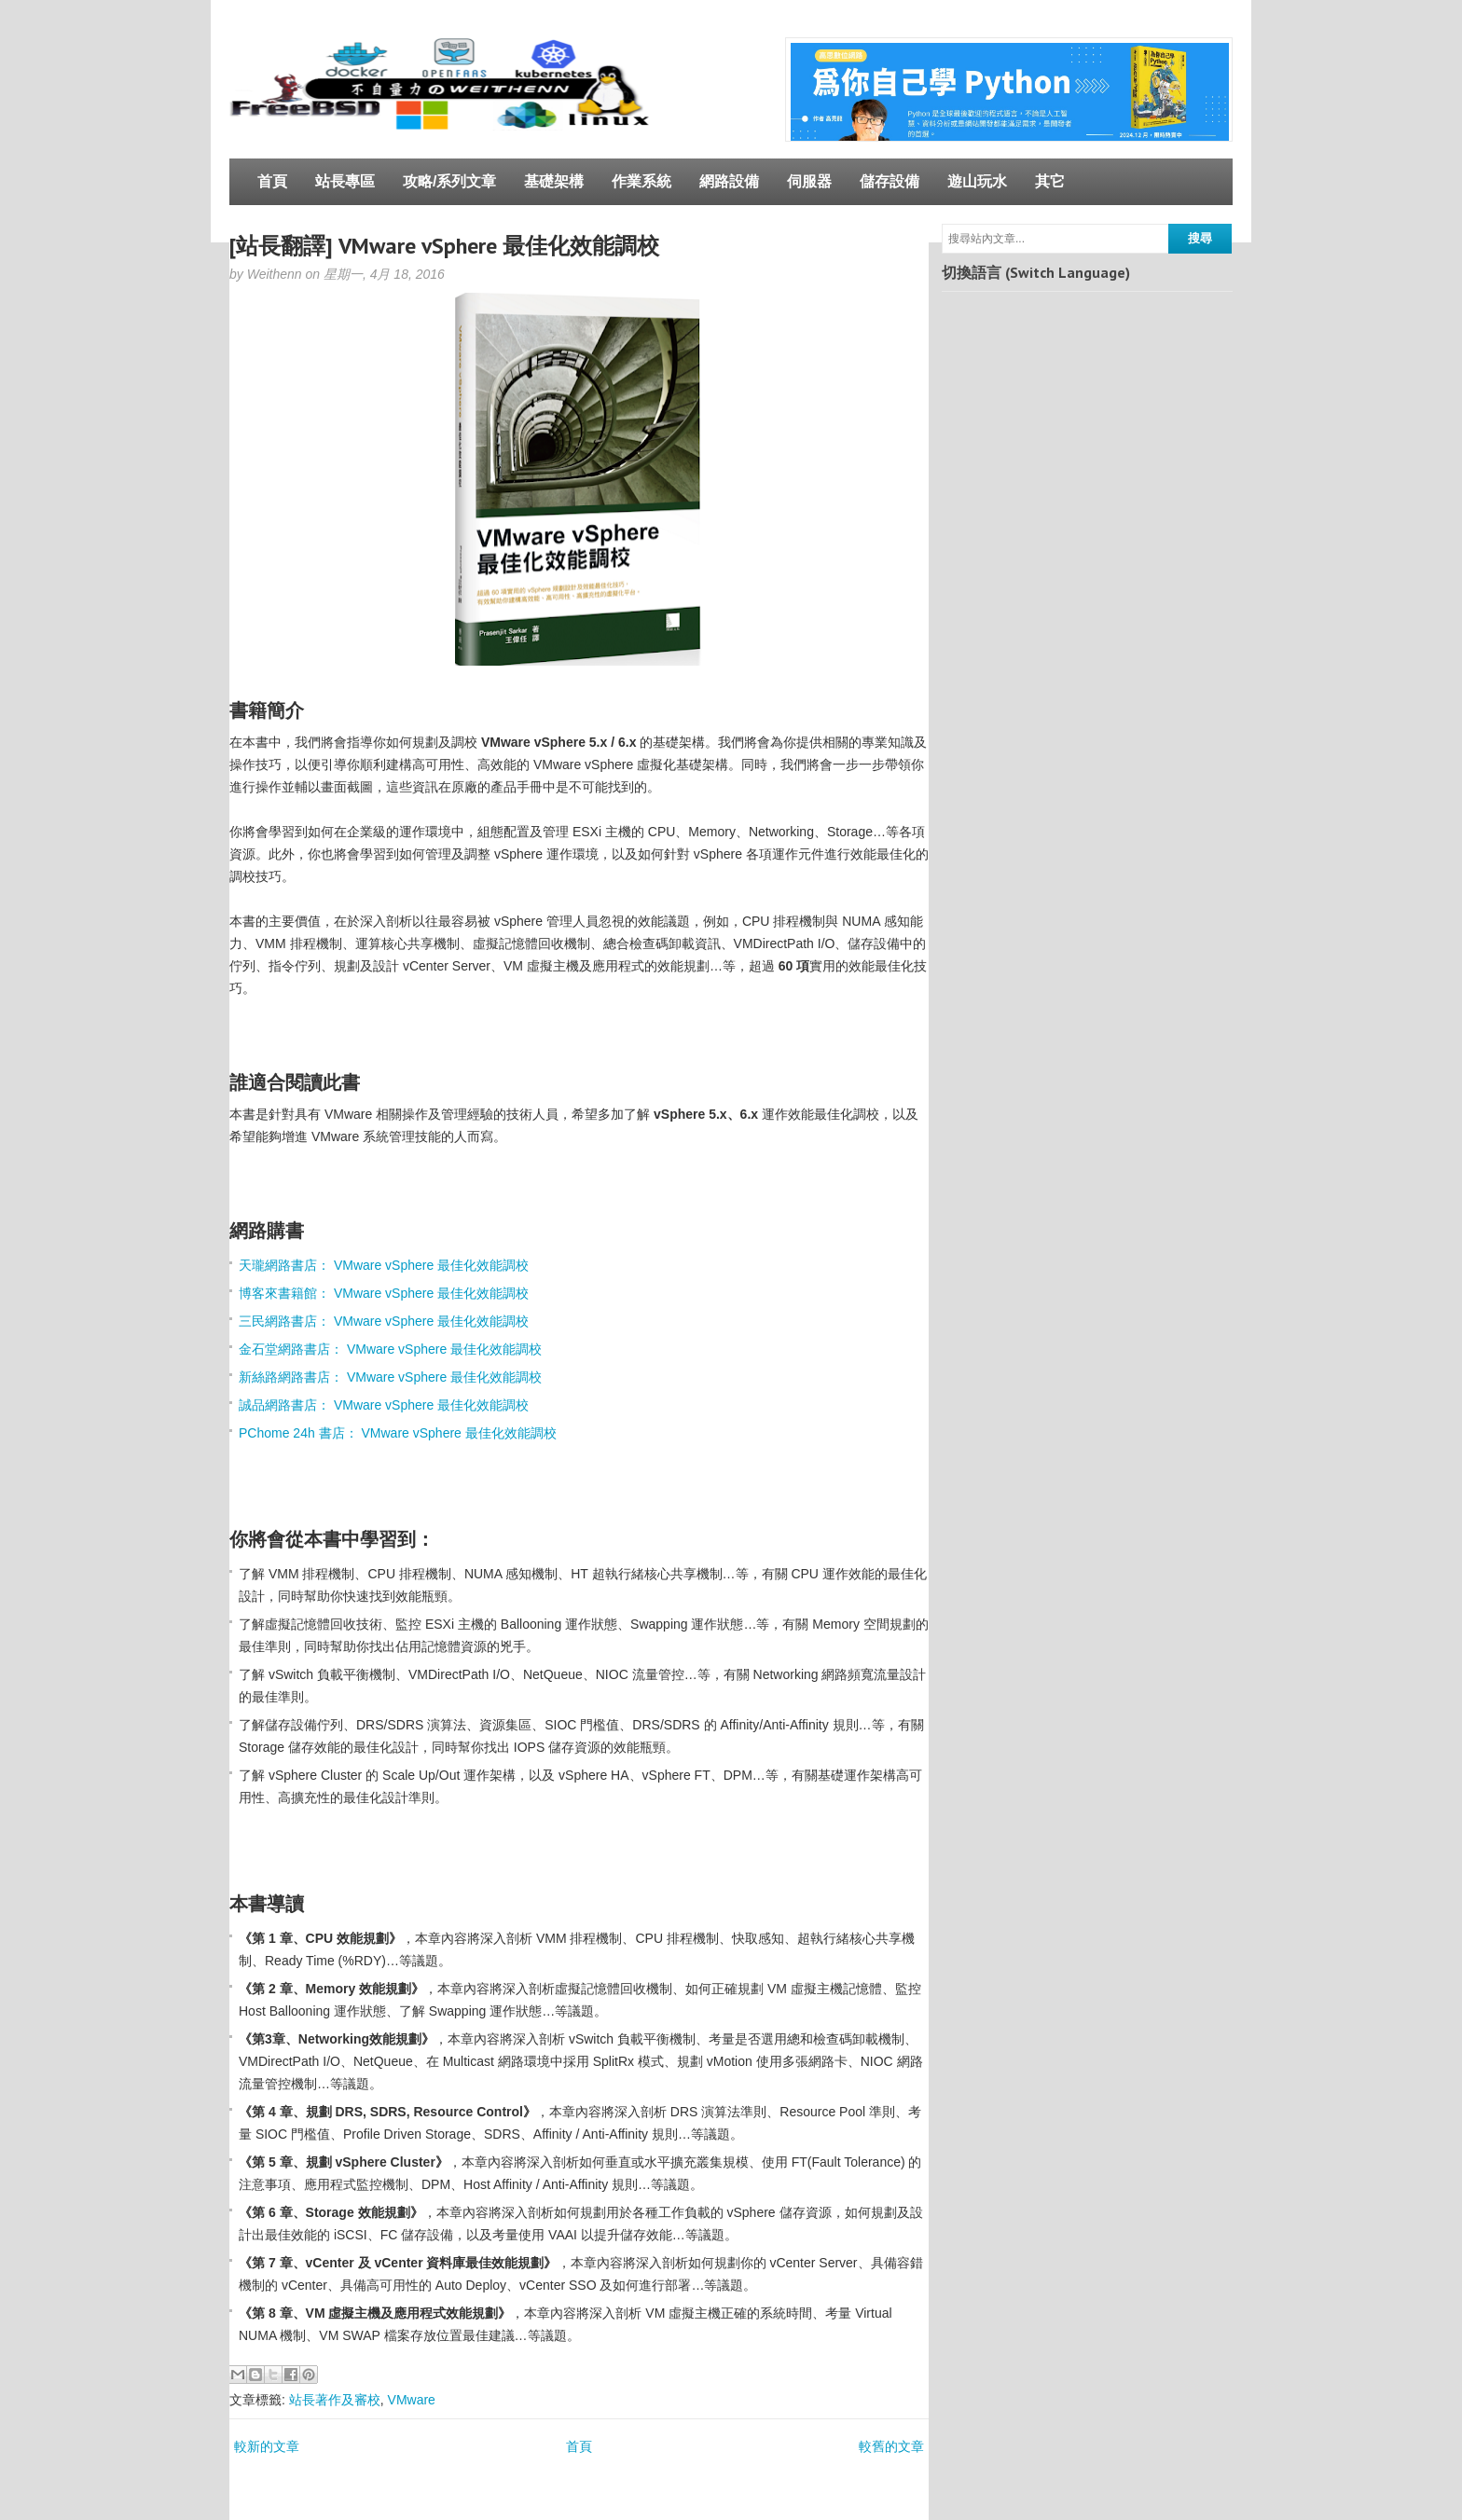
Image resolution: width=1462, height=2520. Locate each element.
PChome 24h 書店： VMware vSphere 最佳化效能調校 (398, 1432)
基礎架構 (554, 181)
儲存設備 (889, 181)
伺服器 (809, 181)
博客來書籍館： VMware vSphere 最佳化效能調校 (384, 1293)
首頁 (272, 181)
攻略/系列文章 (449, 181)
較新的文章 (266, 2446)
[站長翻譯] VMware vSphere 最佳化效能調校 (444, 245)
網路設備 (729, 181)
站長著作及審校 (334, 2399)
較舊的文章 (891, 2446)
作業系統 (641, 181)
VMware (411, 2399)
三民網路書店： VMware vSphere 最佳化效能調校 (384, 1321)
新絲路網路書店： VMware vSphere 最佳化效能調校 (390, 1377)
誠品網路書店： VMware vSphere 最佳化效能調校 (384, 1405)
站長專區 (345, 181)
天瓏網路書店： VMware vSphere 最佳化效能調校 (384, 1265)
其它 (1050, 181)
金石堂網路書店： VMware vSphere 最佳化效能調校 (390, 1349)
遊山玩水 (977, 181)
